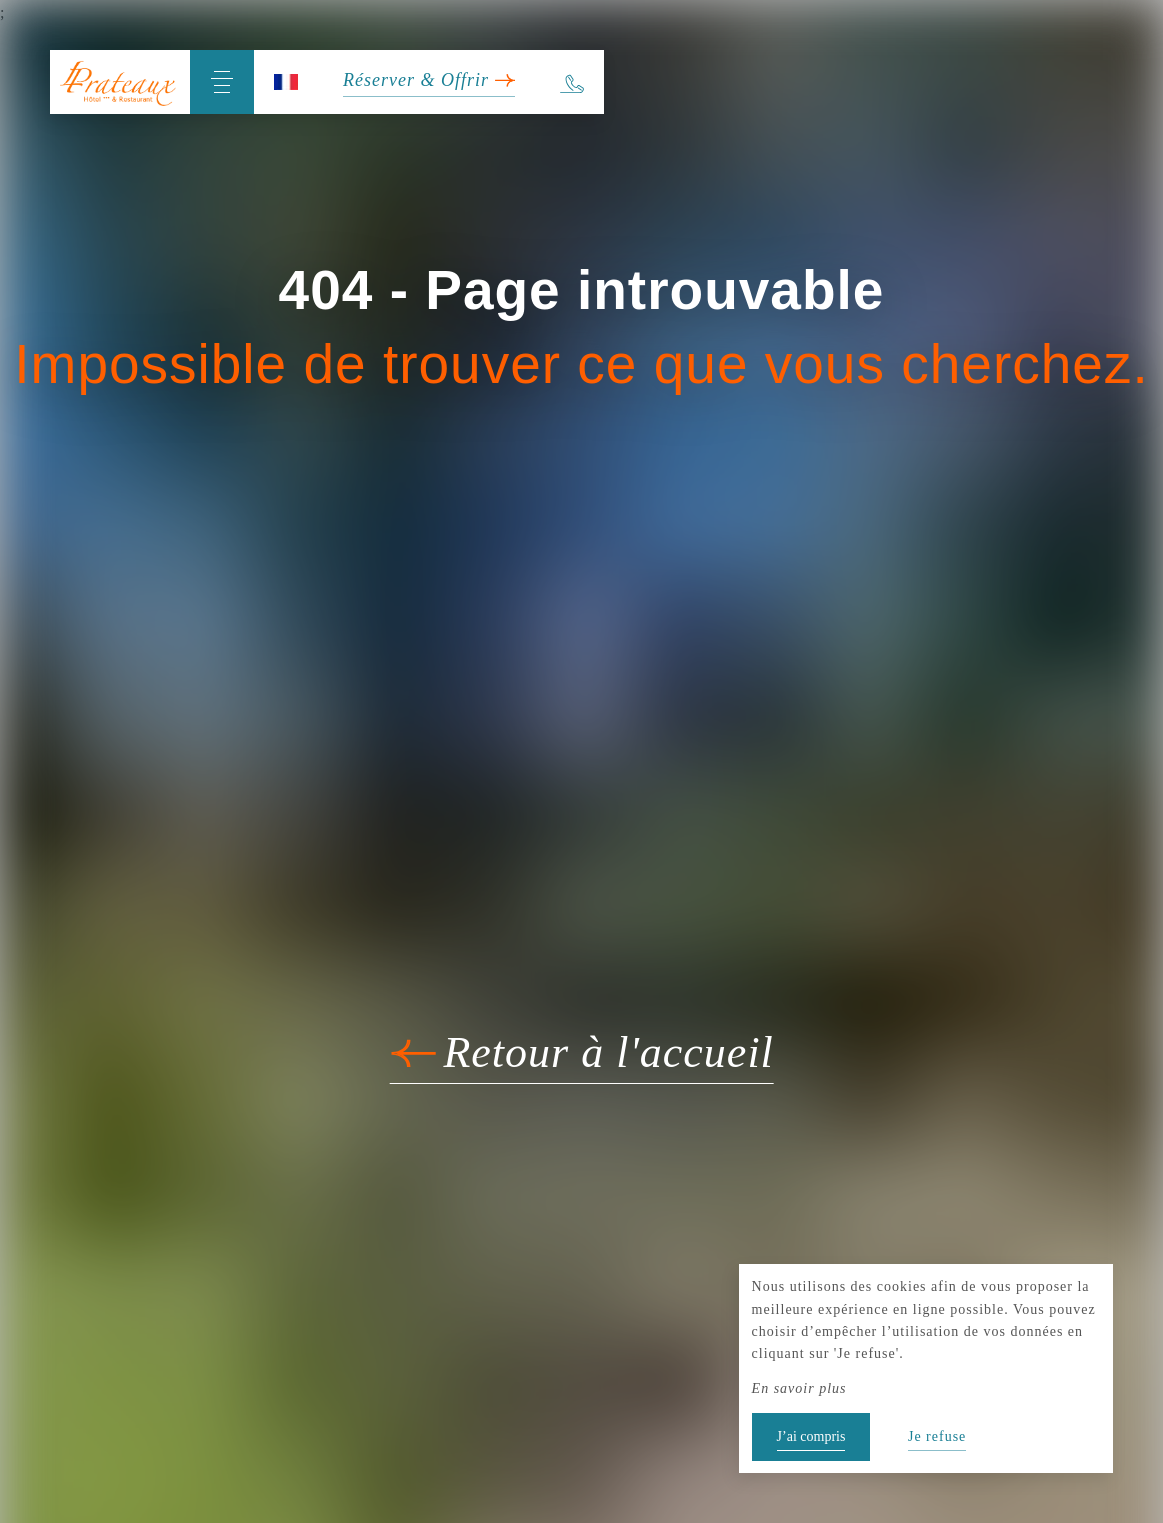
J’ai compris (811, 1436)
